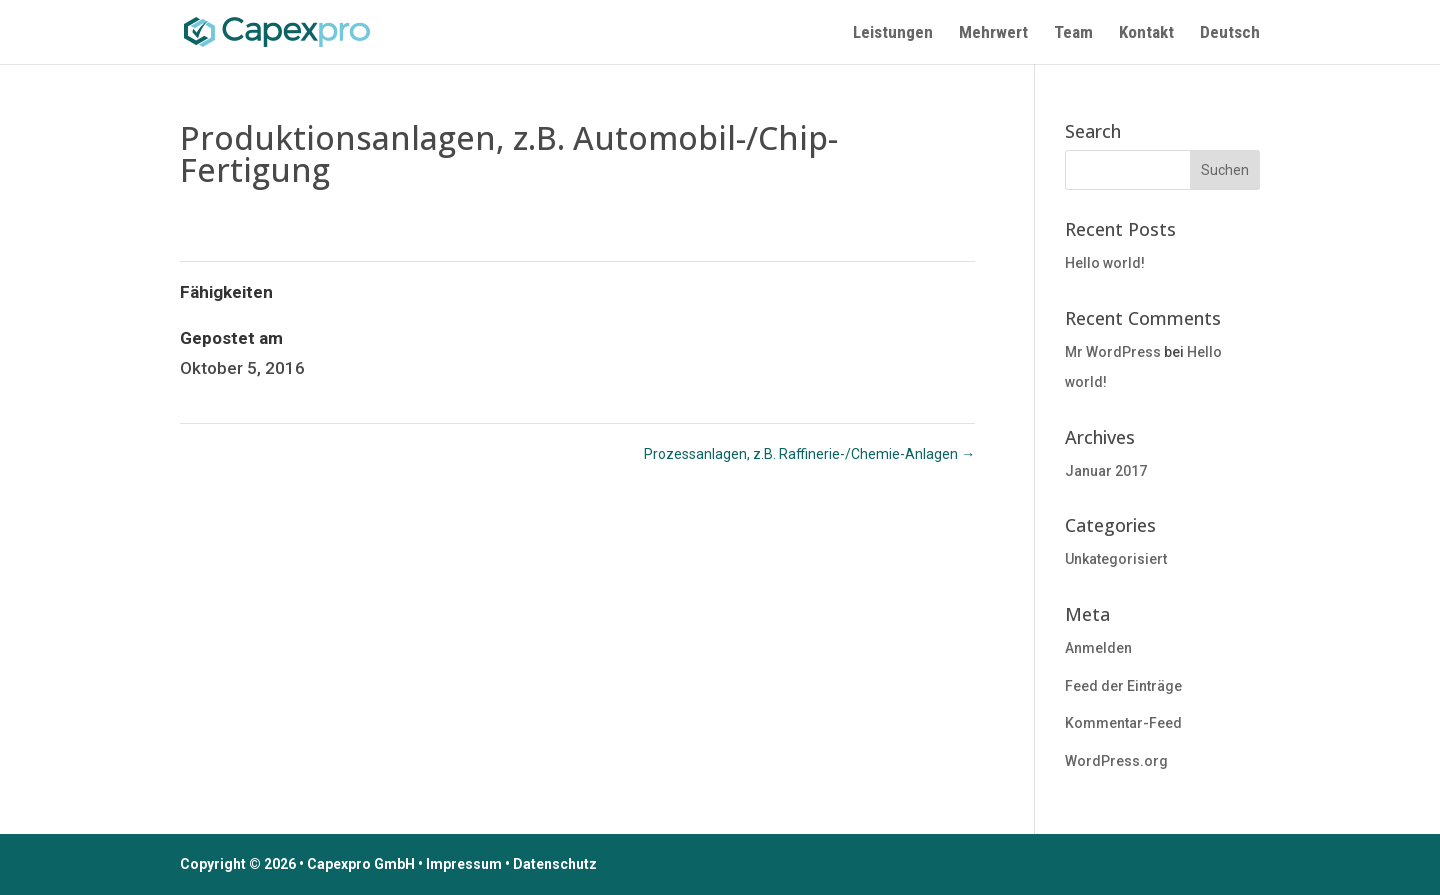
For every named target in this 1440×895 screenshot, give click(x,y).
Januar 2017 (1106, 471)
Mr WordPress (1113, 352)
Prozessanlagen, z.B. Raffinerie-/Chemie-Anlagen (809, 454)
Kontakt (1146, 33)
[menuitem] (1230, 44)
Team (1073, 33)
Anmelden (1098, 648)
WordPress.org (1116, 761)
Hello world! (1105, 263)
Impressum (464, 864)
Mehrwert (993, 33)
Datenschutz (555, 864)
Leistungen (893, 33)
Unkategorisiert (1116, 559)
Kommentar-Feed (1123, 723)
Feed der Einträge (1123, 686)
